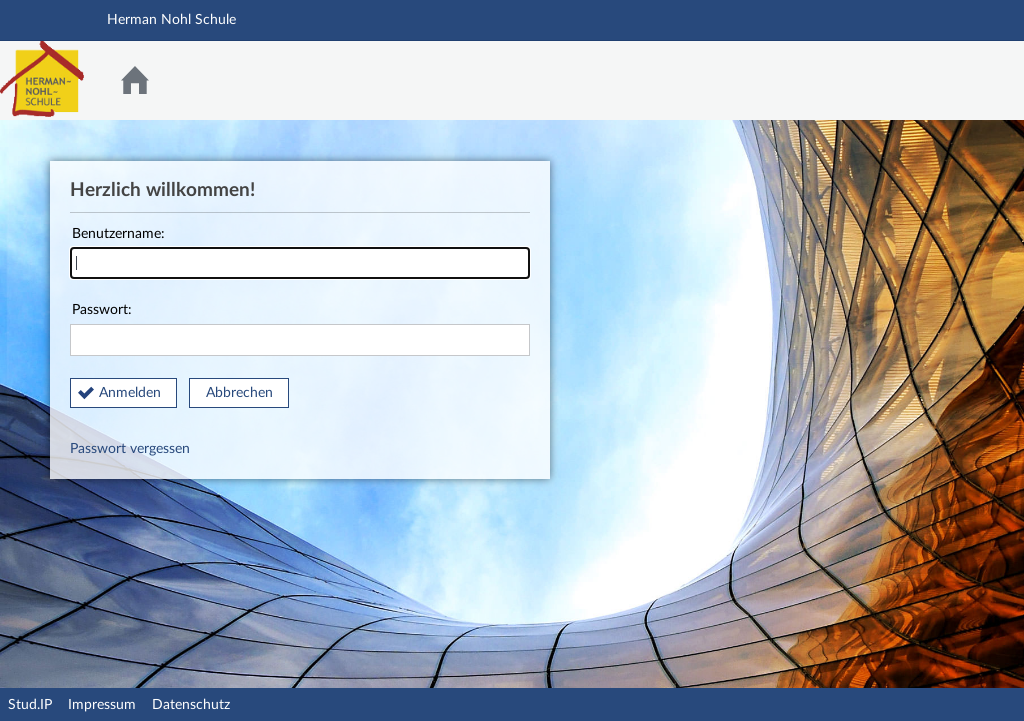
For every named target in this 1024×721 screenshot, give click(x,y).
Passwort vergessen (130, 449)
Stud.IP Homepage (947, 80)
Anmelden (130, 393)
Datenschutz (191, 705)
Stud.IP (30, 705)
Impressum (102, 705)
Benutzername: (300, 253)
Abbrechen (239, 393)
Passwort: (300, 329)
